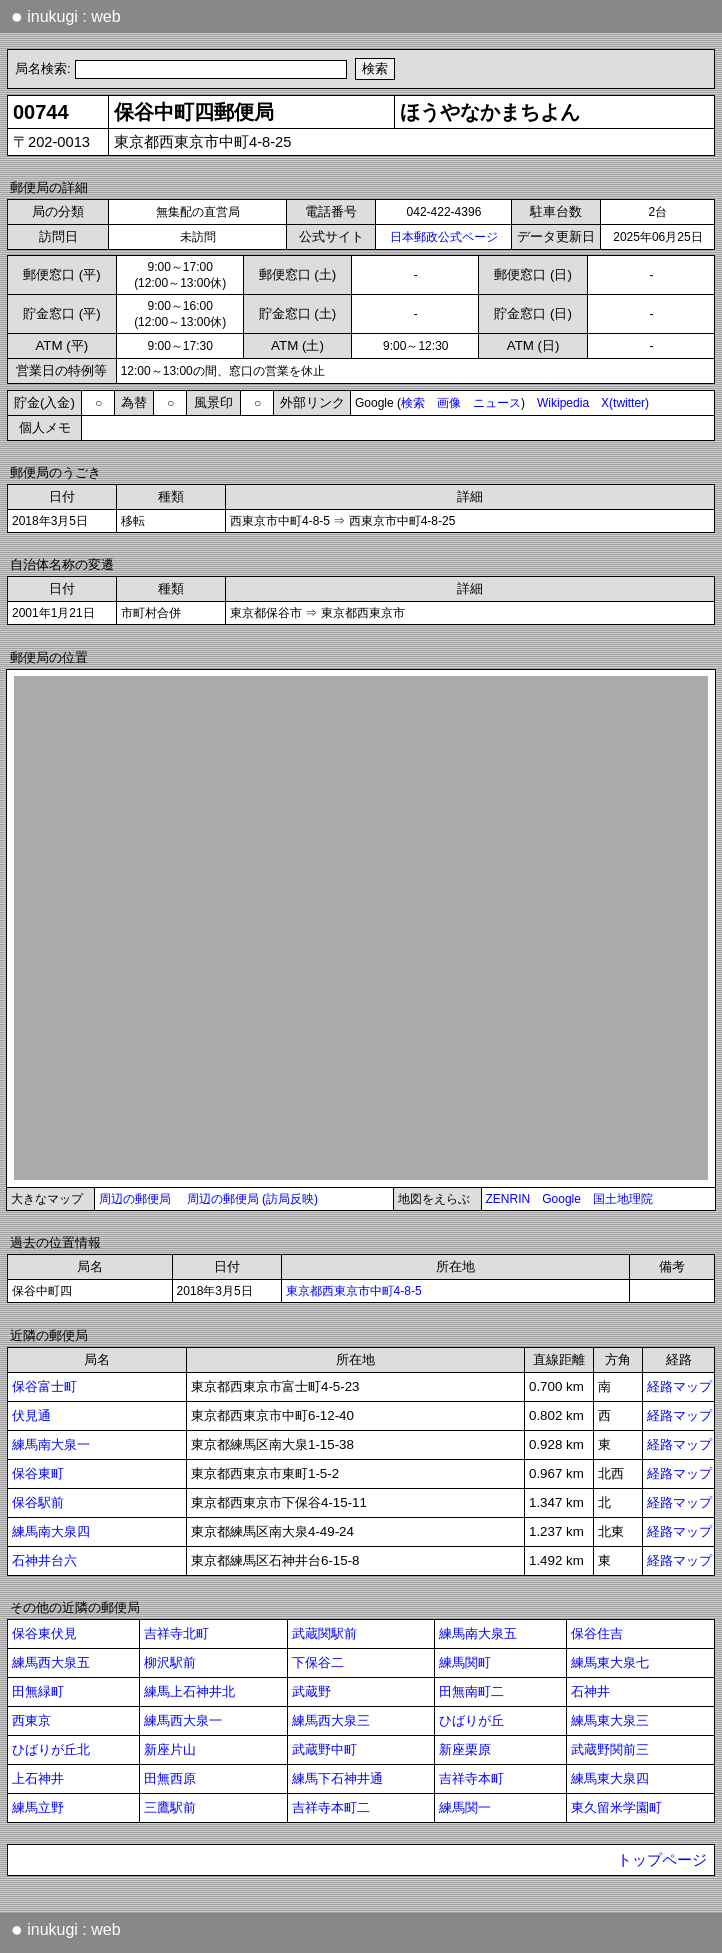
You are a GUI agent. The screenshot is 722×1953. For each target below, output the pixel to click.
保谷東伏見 (44, 1633)
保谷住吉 (597, 1633)
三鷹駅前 (170, 1807)
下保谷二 (318, 1662)
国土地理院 (623, 1199)
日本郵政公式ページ (444, 237)
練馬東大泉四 (610, 1778)
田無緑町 (38, 1691)
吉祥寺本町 (471, 1778)
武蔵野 (311, 1691)
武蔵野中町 (324, 1749)
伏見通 (31, 1415)
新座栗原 (465, 1749)
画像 (449, 403)
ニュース (497, 403)
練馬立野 (38, 1807)
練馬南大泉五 (478, 1633)
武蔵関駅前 (324, 1633)
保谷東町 (38, 1473)
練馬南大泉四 (51, 1531)
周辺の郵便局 (135, 1199)
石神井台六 (44, 1560)
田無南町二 (471, 1691)
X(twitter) (625, 403)
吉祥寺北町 (176, 1633)
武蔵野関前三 (610, 1749)
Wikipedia (563, 403)
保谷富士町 (44, 1386)
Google (561, 1199)
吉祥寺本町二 (331, 1807)
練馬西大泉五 (51, 1662)
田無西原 (170, 1778)
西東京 (31, 1720)
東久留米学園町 (616, 1807)
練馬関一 (465, 1807)
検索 (413, 403)
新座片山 (170, 1749)
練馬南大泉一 (51, 1444)
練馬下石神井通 (337, 1778)
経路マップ (679, 1386)
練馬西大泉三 (331, 1720)
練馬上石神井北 (189, 1691)
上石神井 (38, 1778)
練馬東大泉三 (610, 1720)
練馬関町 (465, 1662)
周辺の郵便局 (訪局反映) (252, 1199)
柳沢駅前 (170, 1662)
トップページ (662, 1860)
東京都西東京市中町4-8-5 (354, 1291)
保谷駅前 (38, 1502)
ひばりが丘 (471, 1720)
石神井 (590, 1691)
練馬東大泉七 (610, 1662)
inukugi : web (66, 16)
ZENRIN (508, 1199)
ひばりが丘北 (51, 1749)
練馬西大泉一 (183, 1720)
